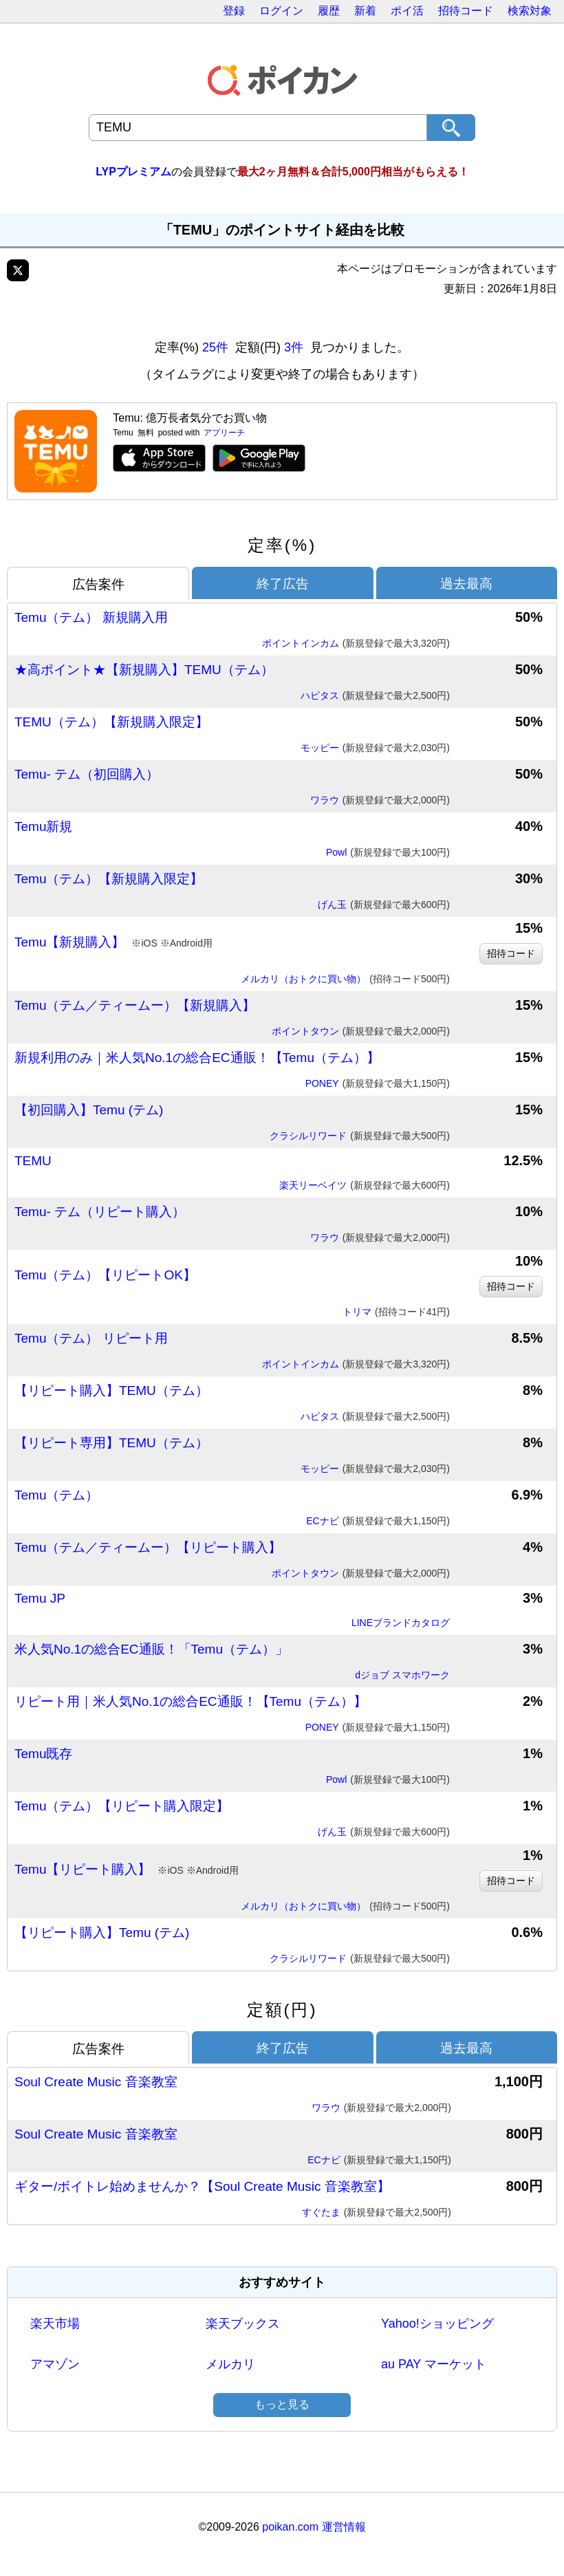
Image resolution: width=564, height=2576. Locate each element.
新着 (365, 11)
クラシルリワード (360, 1136)
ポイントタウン (361, 1032)
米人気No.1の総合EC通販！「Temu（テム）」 (151, 1649)
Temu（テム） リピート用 (91, 1338)
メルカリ (230, 2364)
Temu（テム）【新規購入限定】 (108, 879)
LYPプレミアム (133, 171)
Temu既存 (43, 1753)
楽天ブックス (243, 2323)
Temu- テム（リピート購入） (99, 1211)
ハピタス (375, 696)
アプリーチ (224, 432)
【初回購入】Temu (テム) (88, 1110)
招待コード (465, 11)
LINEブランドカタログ (400, 1622)
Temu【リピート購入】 (126, 1869)
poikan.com (290, 2527)
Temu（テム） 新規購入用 (91, 617)
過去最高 (466, 583)
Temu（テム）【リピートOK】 (105, 1275)
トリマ (396, 1312)
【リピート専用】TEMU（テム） (111, 1443)
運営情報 (344, 2527)
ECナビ (378, 1521)
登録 (234, 11)
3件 (293, 347)
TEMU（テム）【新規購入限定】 (111, 722)
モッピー (375, 748)
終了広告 (283, 583)
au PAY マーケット (433, 2364)
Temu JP (39, 1598)
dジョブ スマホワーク (402, 1674)
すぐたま (376, 2213)
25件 (215, 347)
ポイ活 (407, 11)
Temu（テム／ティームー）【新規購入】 (134, 1005)
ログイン (281, 11)
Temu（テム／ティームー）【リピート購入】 (147, 1547)
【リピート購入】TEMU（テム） (111, 1390)
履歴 (329, 11)
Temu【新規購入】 (113, 942)
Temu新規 (43, 826)
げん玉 (384, 905)
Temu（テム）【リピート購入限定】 (121, 1806)
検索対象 (530, 11)
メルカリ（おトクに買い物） (345, 979)
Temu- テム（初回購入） (86, 774)
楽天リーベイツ (364, 1186)
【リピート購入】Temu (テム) (101, 1932)
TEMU (33, 1161)
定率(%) (282, 545)
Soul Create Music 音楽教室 (95, 2082)
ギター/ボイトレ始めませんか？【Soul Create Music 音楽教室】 (202, 2186)
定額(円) (282, 2009)
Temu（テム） (56, 1495)
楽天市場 (55, 2323)
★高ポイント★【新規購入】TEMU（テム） (144, 669)
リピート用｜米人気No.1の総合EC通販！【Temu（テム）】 (190, 1701)
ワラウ (380, 800)
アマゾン (55, 2364)
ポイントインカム (356, 644)
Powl (388, 853)
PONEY (377, 1084)
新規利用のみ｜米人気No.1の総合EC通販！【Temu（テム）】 (197, 1057)
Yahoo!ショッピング (437, 2323)
